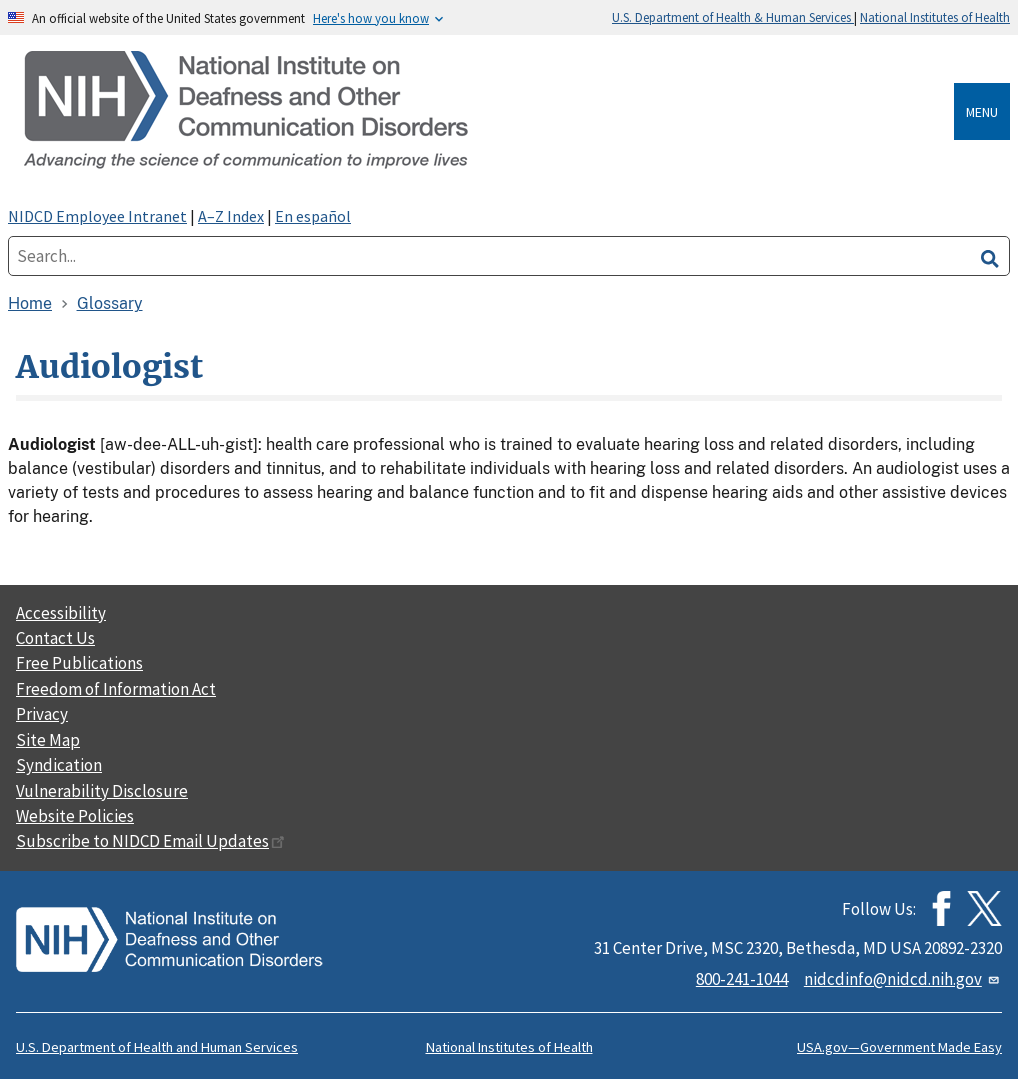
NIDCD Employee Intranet (97, 216)
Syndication (59, 765)
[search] (990, 256)
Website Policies (75, 816)
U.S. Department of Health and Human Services (157, 1047)
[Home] (485, 111)
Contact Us (55, 638)
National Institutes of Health (935, 17)
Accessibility (61, 613)
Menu (982, 112)
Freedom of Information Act (116, 689)
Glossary (110, 303)
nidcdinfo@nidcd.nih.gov (903, 979)
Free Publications (79, 663)
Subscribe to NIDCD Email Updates (150, 841)
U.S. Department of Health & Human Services (733, 17)
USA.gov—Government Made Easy (899, 1047)
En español (313, 216)
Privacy (42, 714)
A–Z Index (231, 216)
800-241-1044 (742, 979)
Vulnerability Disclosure (102, 791)
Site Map (48, 740)
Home (30, 303)
